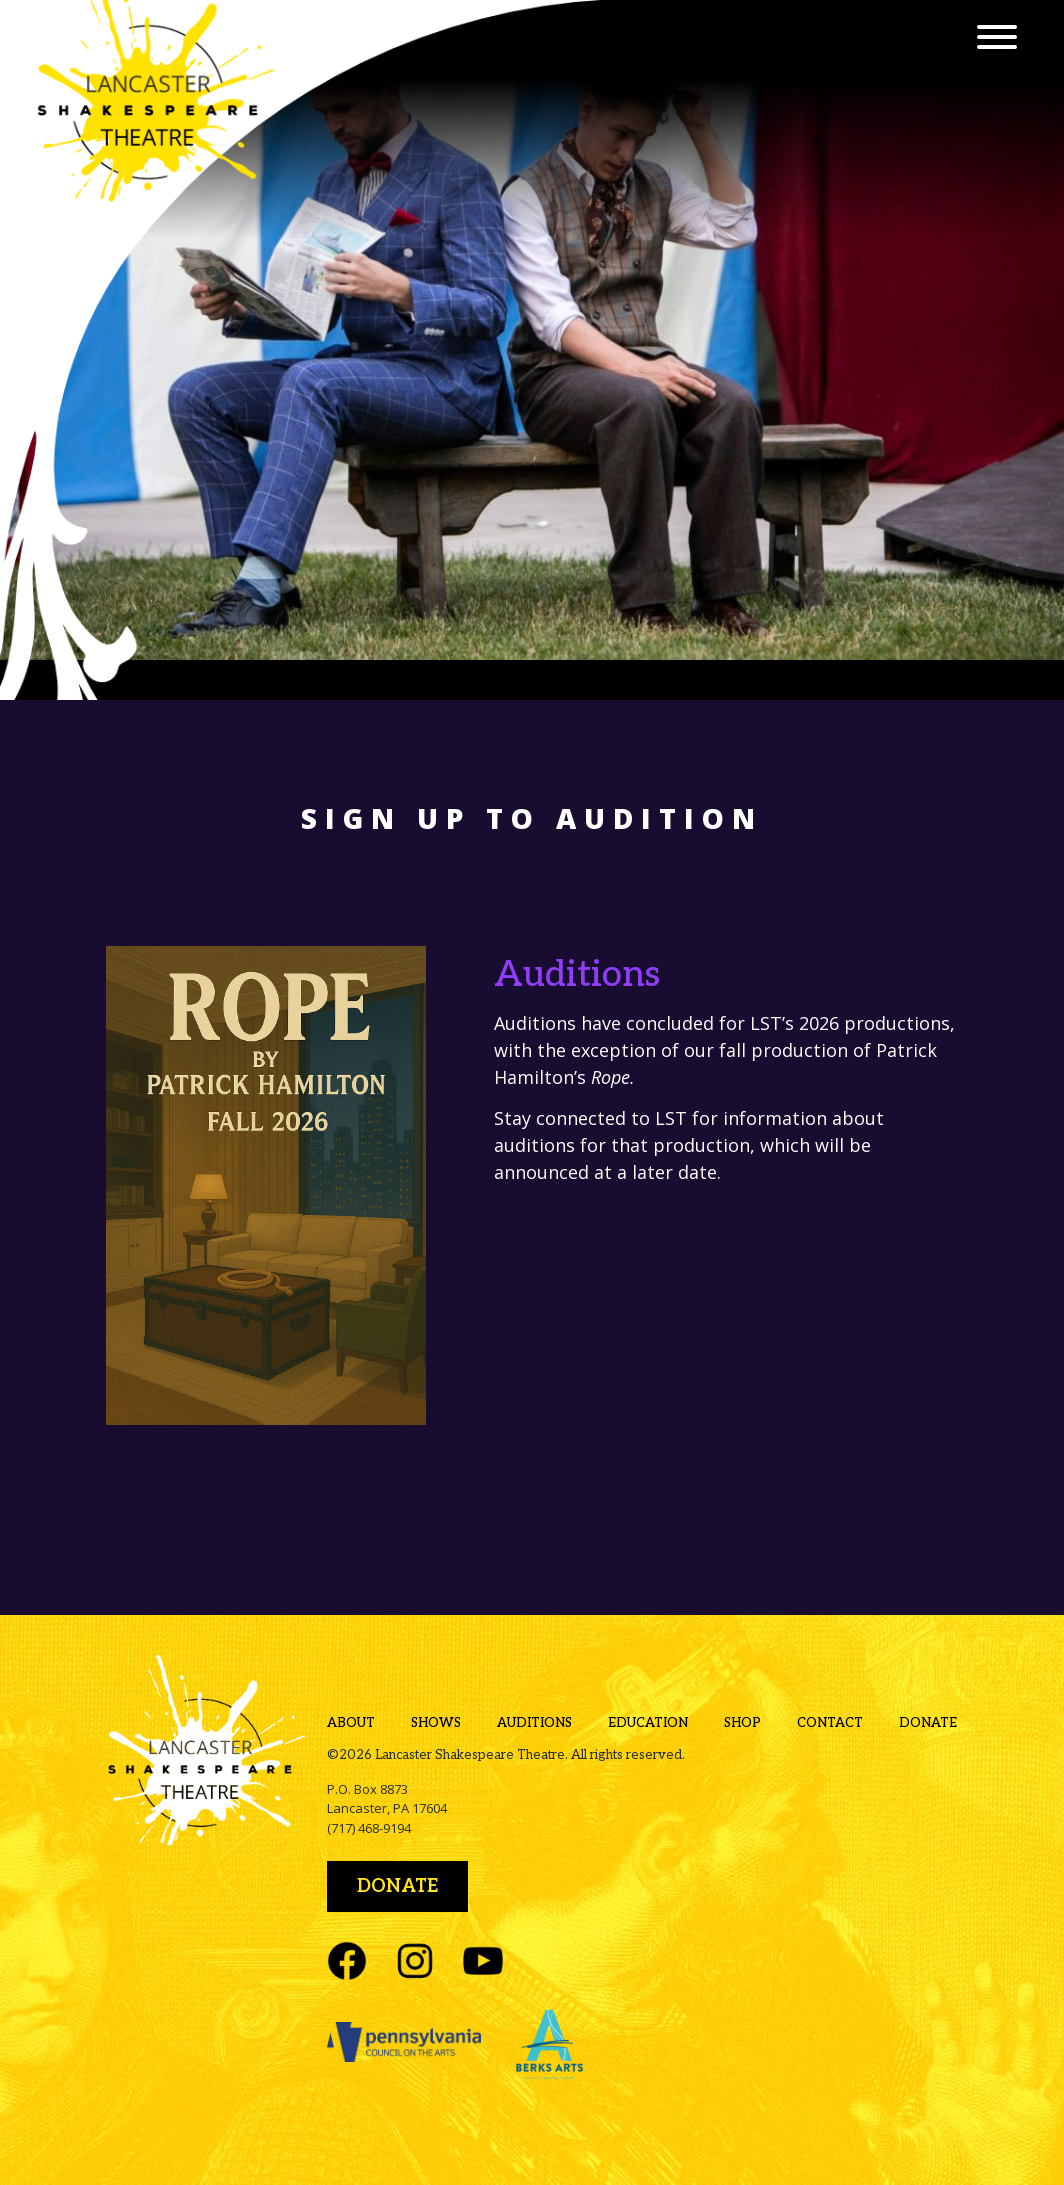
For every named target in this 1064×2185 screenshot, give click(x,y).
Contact (830, 1723)
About (351, 1723)
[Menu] (997, 40)
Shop (742, 1723)
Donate (928, 1723)
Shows (436, 1723)
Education (648, 1723)
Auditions (534, 1723)
